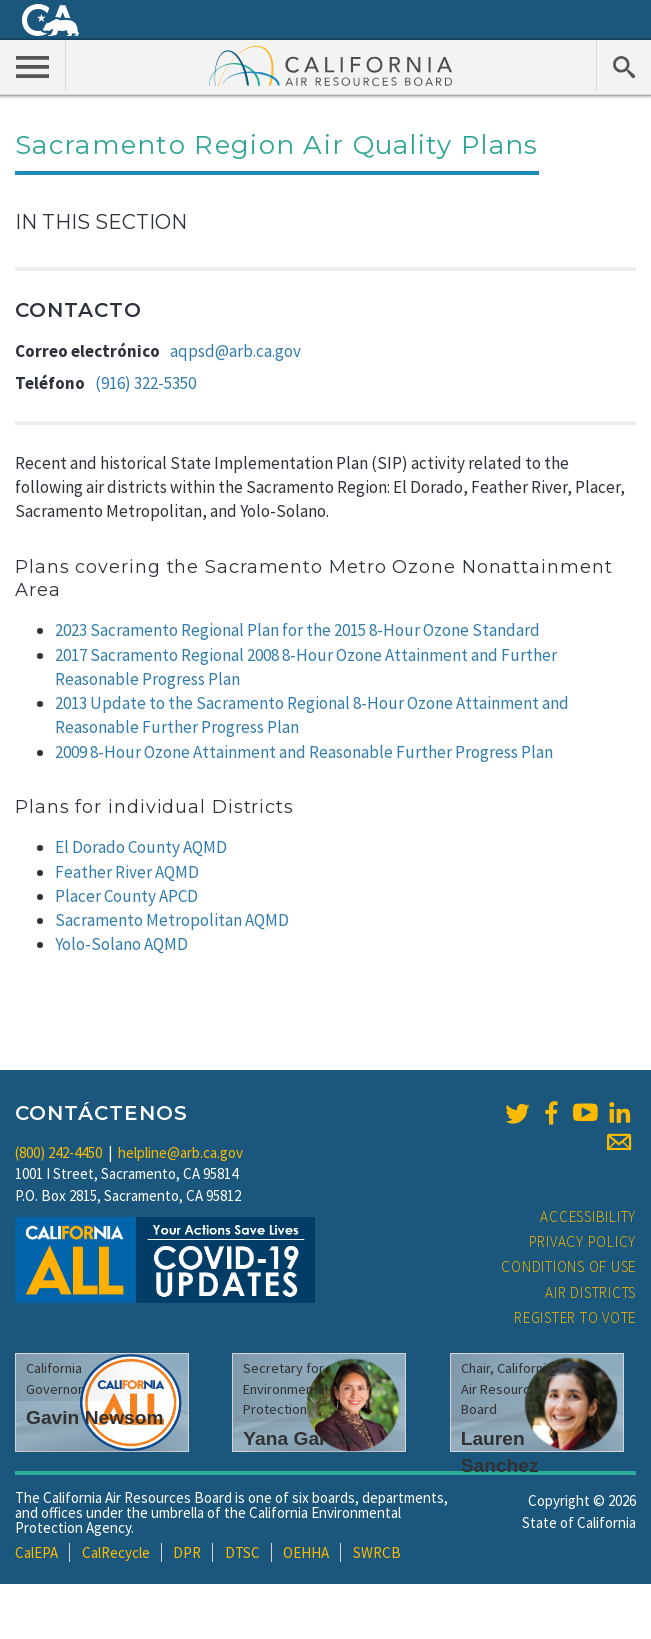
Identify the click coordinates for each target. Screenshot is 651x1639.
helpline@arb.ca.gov (180, 1152)
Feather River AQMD (127, 872)
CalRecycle (116, 1552)
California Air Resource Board (331, 65)
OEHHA (306, 1552)
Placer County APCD (126, 896)
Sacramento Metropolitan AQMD (172, 920)
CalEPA (36, 1552)
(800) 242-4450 (58, 1152)
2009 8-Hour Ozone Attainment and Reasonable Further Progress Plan (304, 752)
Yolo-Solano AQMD (121, 944)
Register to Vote (575, 1317)
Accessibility (588, 1216)
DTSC (242, 1552)
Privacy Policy (583, 1241)
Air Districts (590, 1292)
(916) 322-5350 (145, 383)
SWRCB (377, 1552)
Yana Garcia (298, 1438)
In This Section (101, 222)
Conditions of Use (568, 1266)
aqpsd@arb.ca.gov (235, 351)
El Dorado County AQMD (141, 847)
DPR (187, 1552)
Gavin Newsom (95, 1417)
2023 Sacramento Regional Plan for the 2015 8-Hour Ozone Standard (297, 630)
